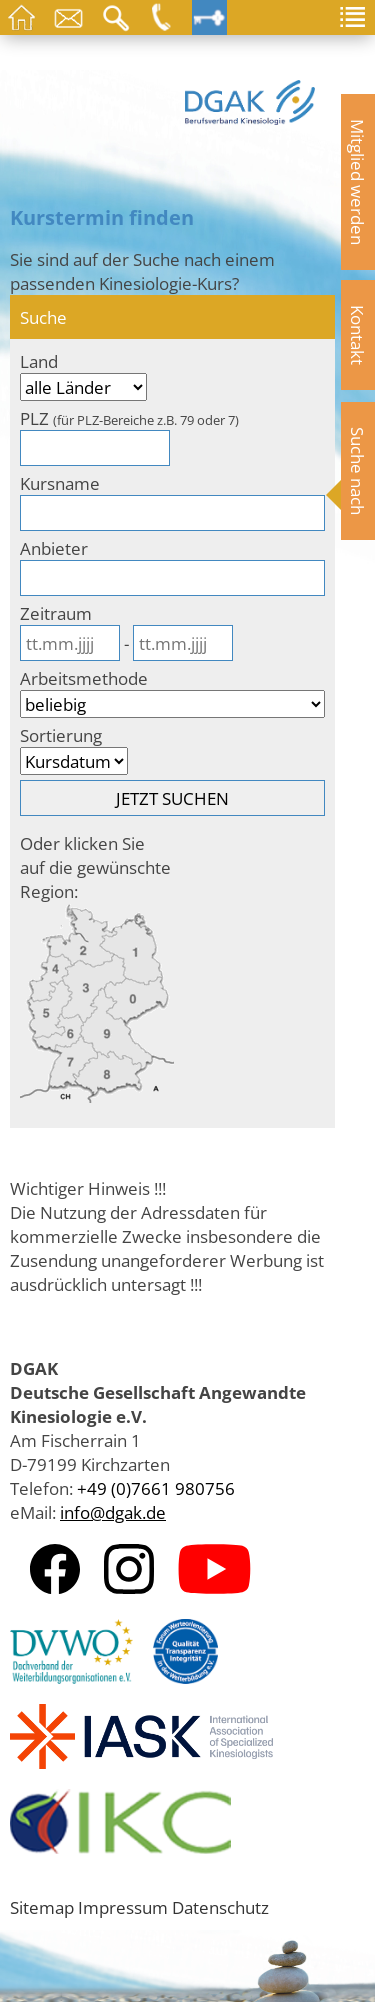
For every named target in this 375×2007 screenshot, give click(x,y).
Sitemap (42, 1907)
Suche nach (358, 471)
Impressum (123, 1907)
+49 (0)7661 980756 (156, 1488)
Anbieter (54, 548)
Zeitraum (56, 613)
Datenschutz (220, 1907)
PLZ (129, 418)
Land (39, 361)
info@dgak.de (113, 1512)
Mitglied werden (358, 182)
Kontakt (358, 335)
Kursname (60, 483)
